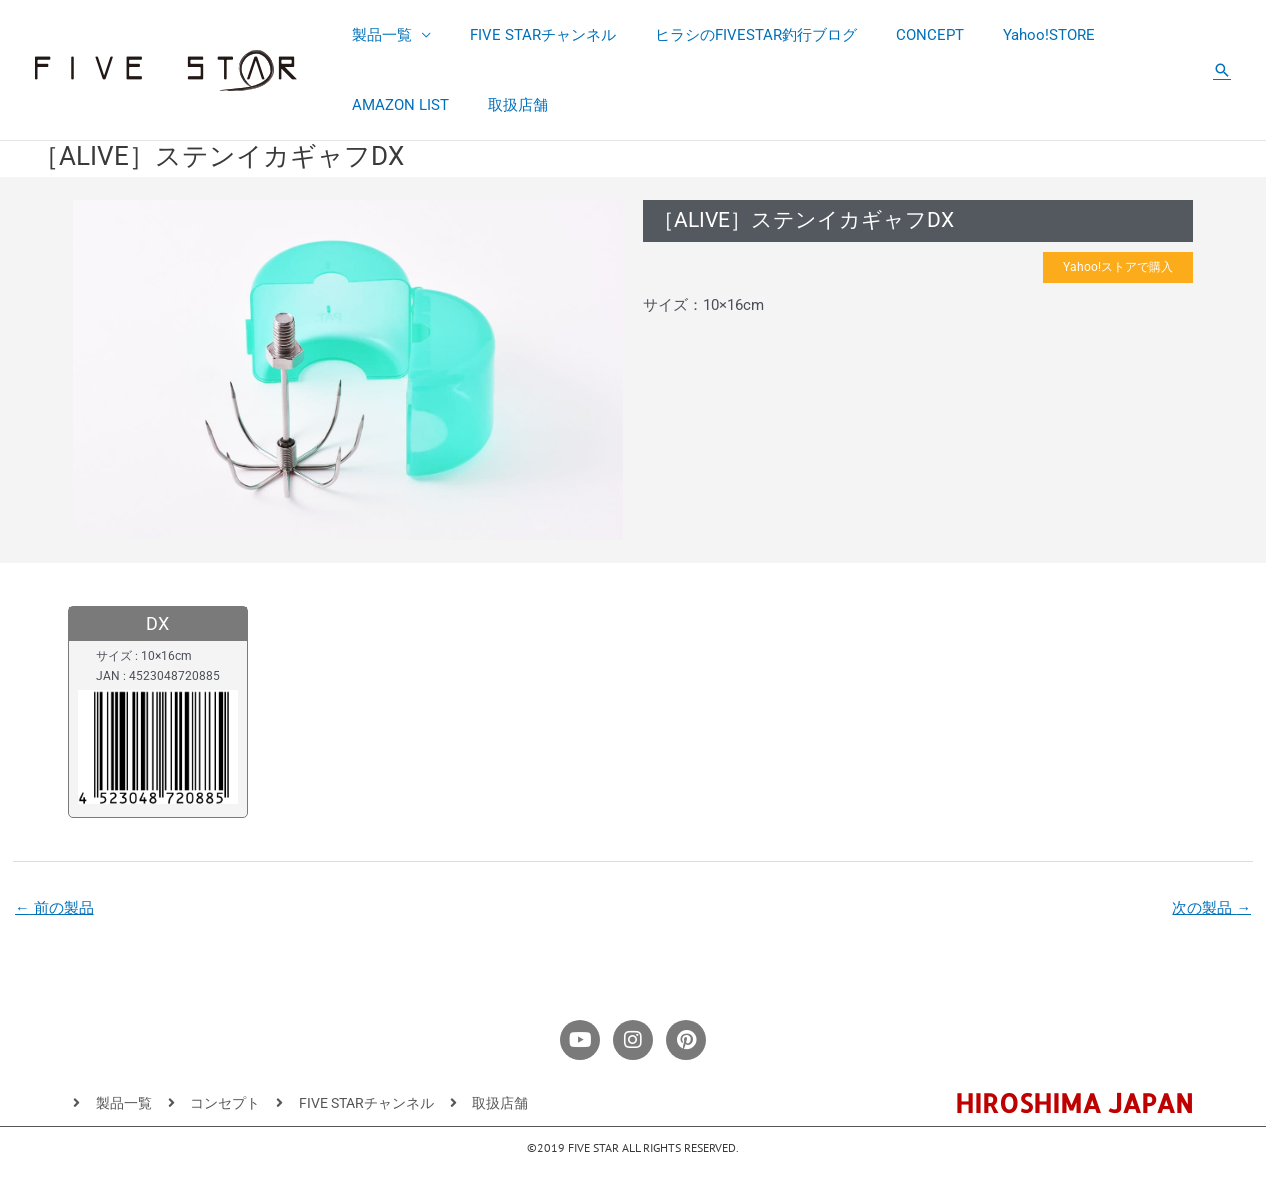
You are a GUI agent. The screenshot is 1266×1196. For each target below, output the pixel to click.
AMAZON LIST (395, 105)
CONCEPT (898, 35)
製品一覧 (377, 35)
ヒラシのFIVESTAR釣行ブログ (733, 35)
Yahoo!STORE (1008, 35)
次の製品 (1211, 910)
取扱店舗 (504, 105)
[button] (1222, 70)
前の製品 (54, 910)
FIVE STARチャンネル (529, 35)
